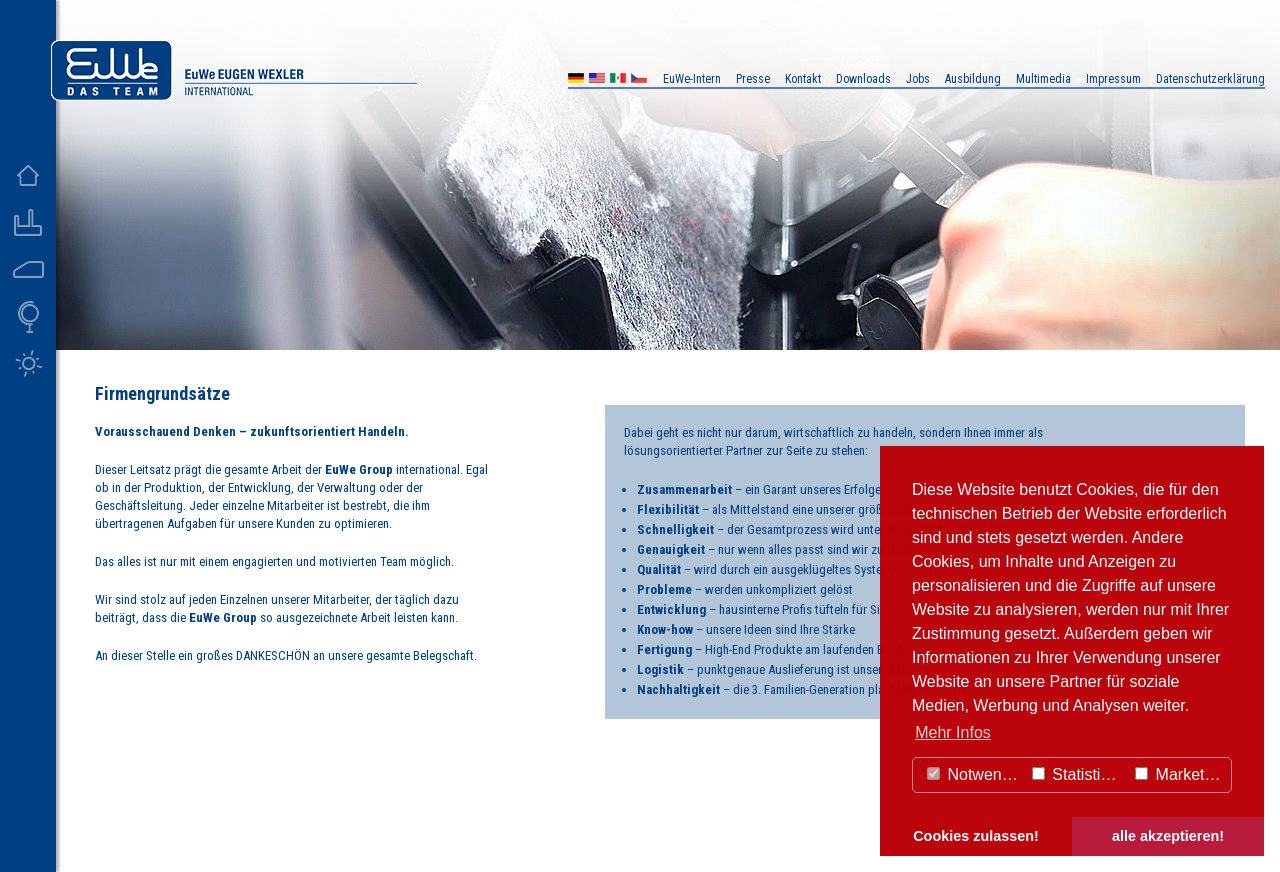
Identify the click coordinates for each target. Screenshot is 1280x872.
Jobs (918, 79)
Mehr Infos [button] (953, 732)
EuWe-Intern (692, 79)
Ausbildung (973, 79)
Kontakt (803, 79)
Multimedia (1043, 79)
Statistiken (1079, 774)
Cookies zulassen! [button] (976, 836)
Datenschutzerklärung (1210, 79)
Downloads (863, 79)
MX (618, 80)
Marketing (1180, 774)
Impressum (1113, 79)
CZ (639, 80)
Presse (753, 79)
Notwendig (975, 774)
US (597, 80)
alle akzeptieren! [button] (1168, 836)
